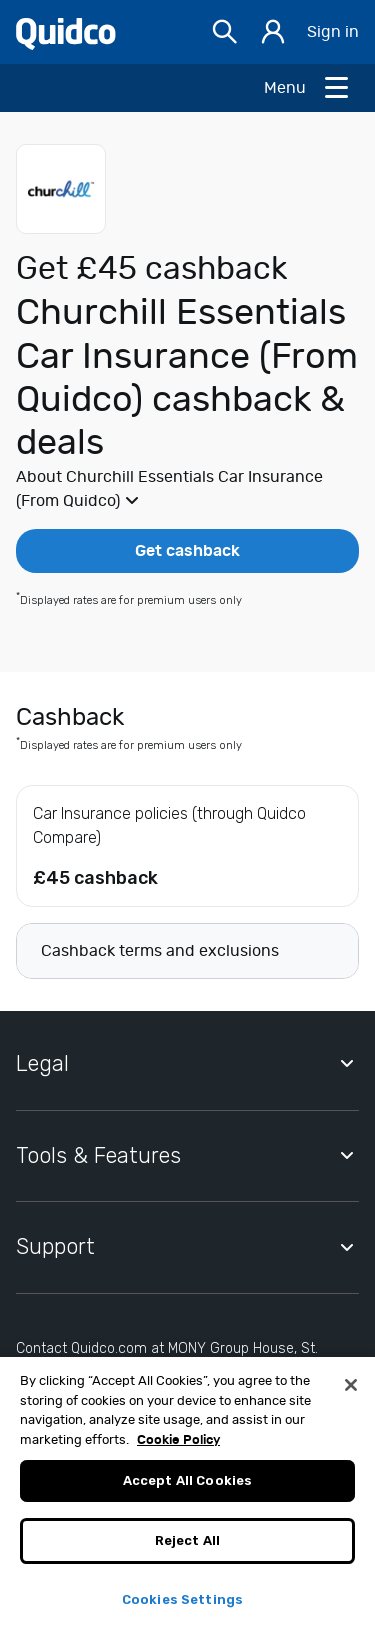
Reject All (187, 1548)
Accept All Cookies (187, 1489)
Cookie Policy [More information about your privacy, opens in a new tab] (178, 1448)
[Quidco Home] (66, 32)
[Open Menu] (307, 88)
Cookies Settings (182, 1607)
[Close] (351, 1394)
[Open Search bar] (225, 32)
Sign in (333, 32)
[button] (187, 489)
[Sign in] (273, 32)
